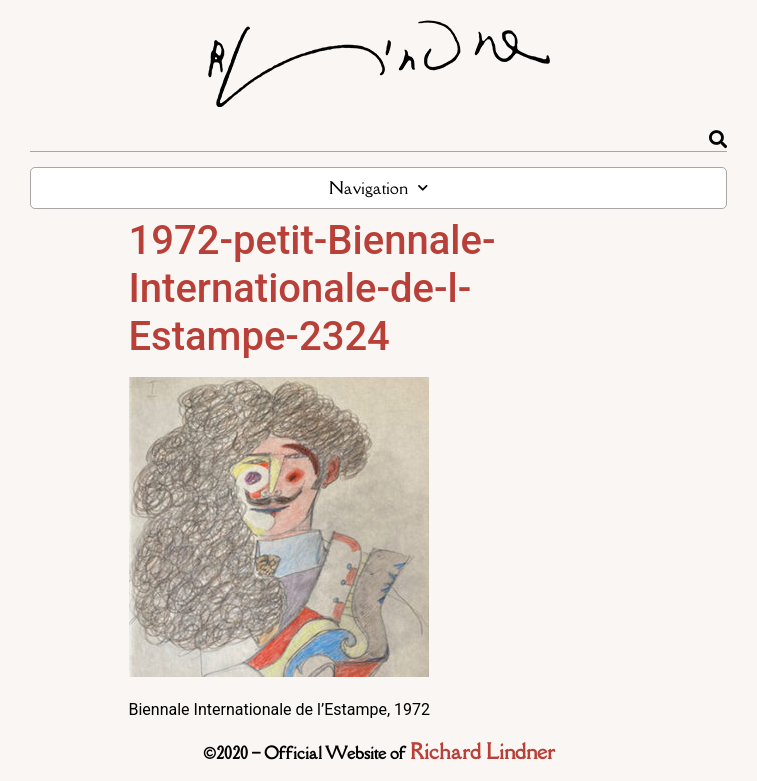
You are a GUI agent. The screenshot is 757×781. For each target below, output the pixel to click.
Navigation (378, 187)
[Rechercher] (718, 139)
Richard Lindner (482, 751)
